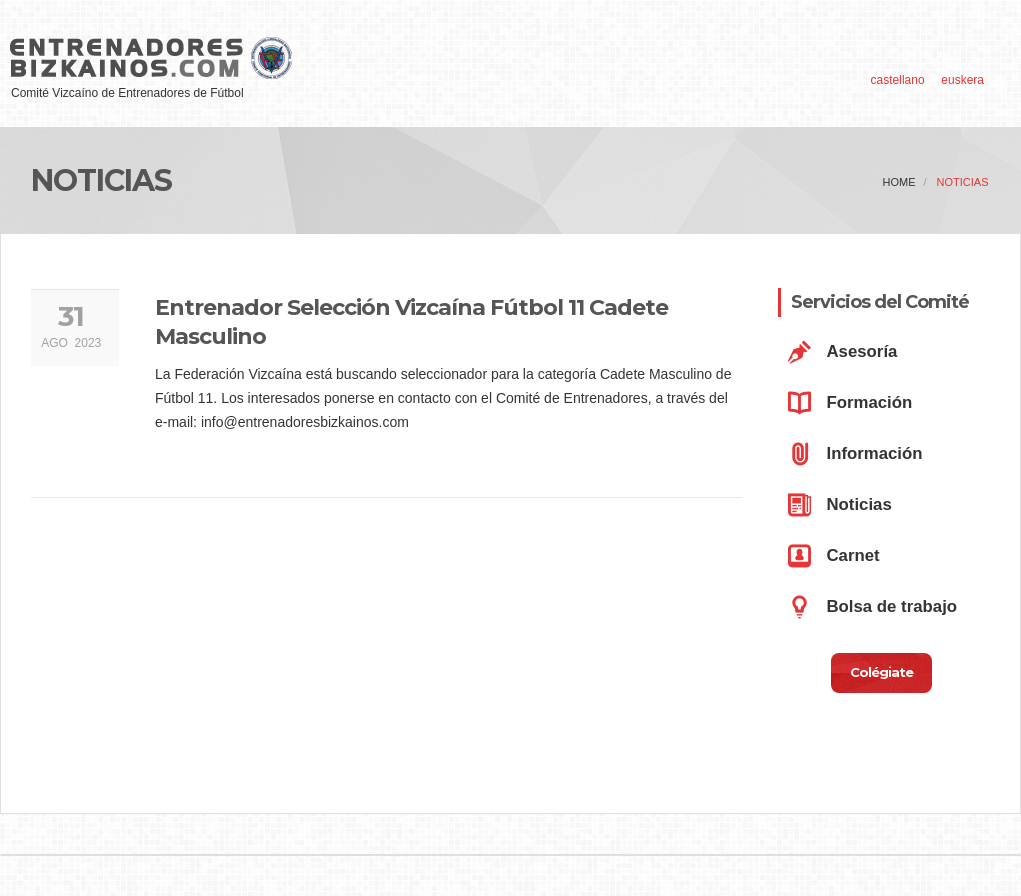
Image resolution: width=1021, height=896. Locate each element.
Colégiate (881, 672)
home (899, 182)
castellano (898, 80)
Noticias (963, 182)
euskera (962, 80)
